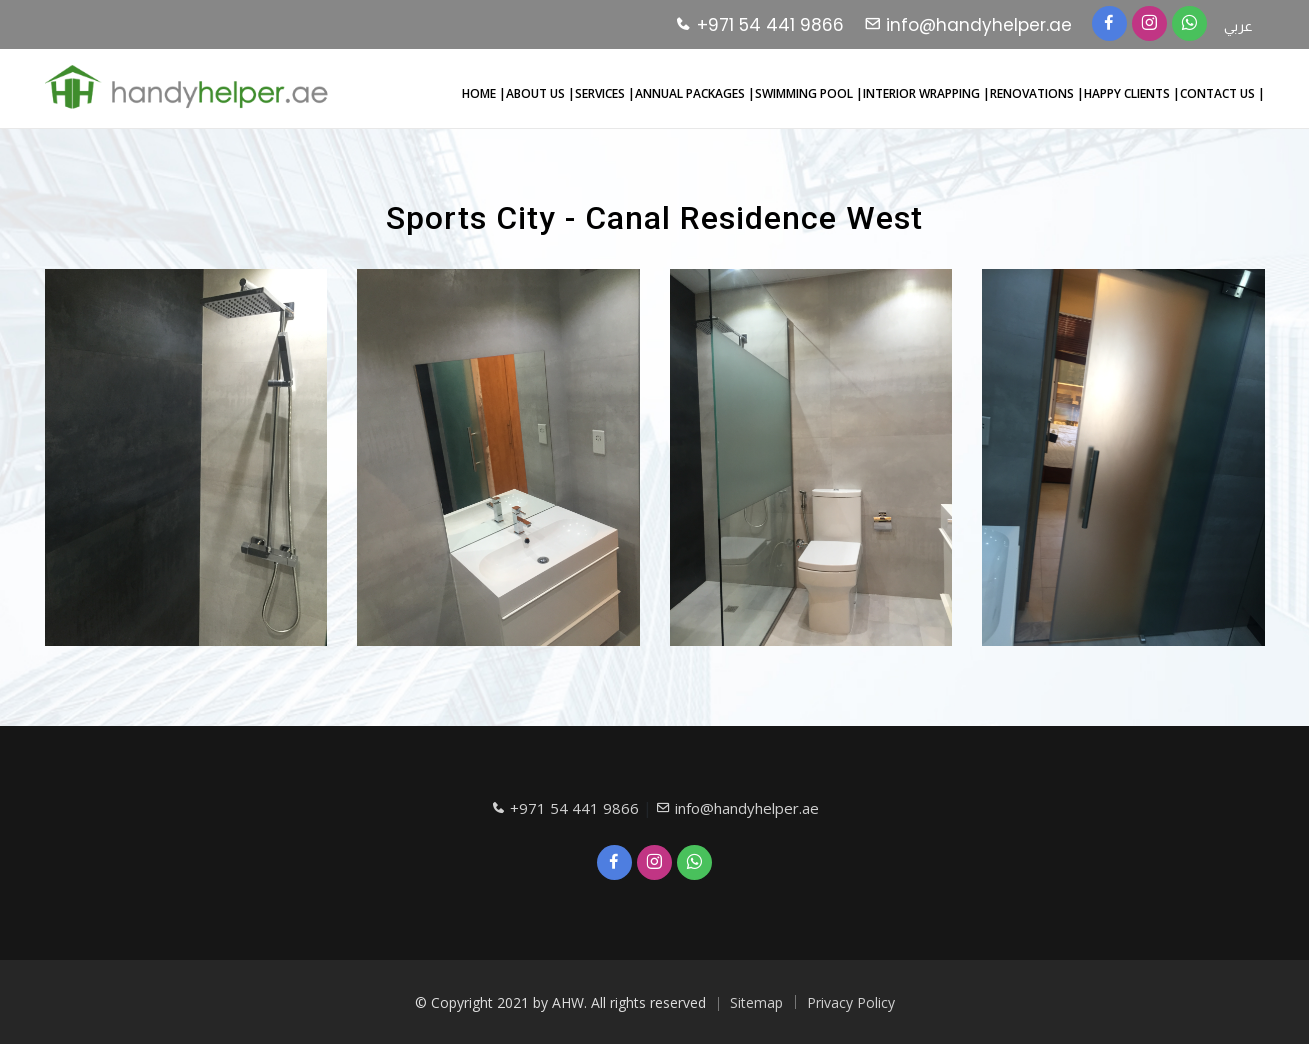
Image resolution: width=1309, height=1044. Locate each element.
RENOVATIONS (1033, 93)
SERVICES (601, 93)
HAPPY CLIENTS (1128, 93)
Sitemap (756, 1002)
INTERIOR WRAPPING (923, 93)
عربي (1238, 26)
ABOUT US (537, 93)
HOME (480, 93)
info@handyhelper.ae (968, 25)
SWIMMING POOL (805, 93)
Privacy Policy (851, 1002)
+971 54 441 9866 (759, 25)
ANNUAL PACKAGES (691, 93)
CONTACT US (1219, 93)
